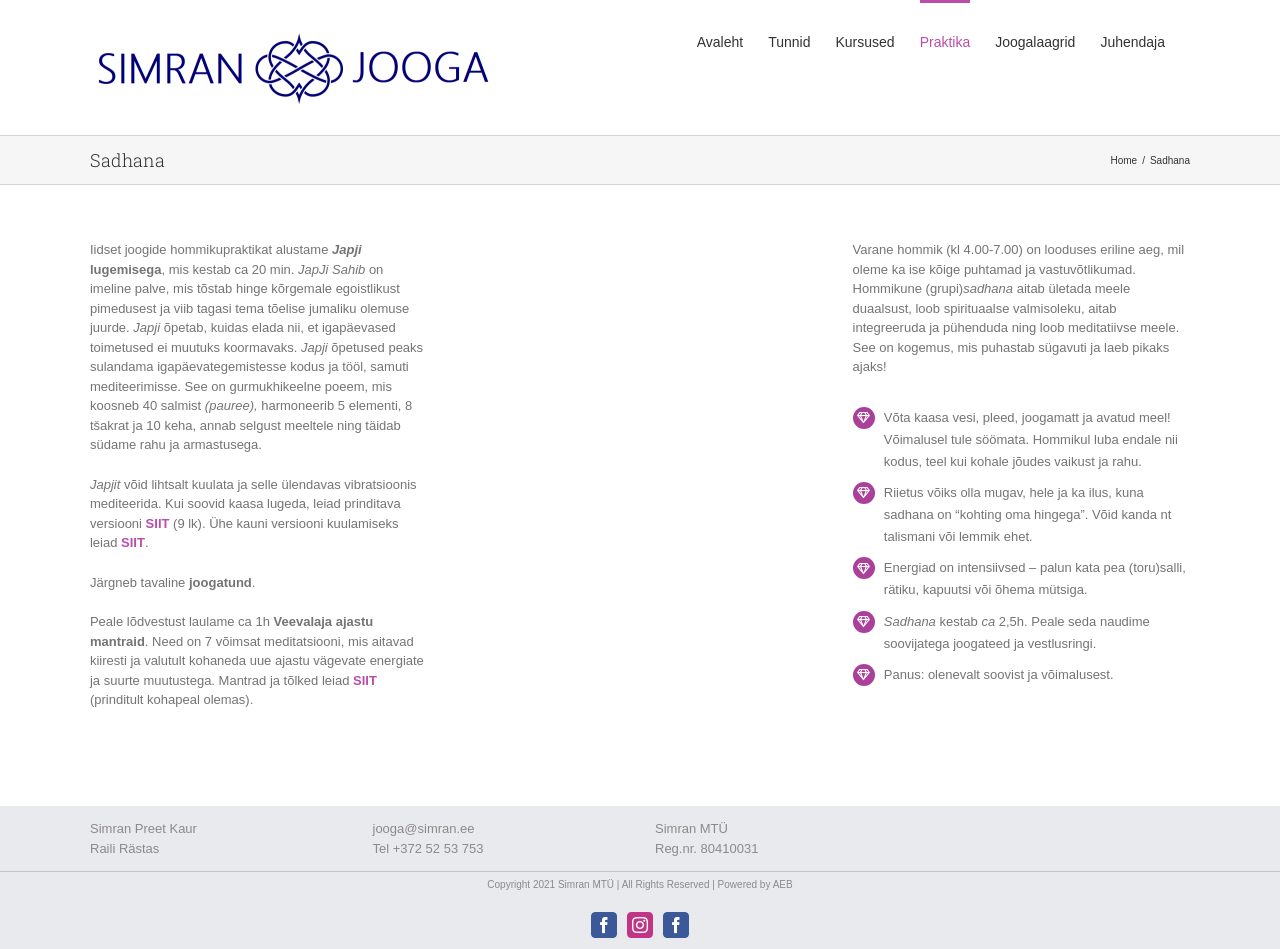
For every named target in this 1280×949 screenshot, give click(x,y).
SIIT (158, 523)
